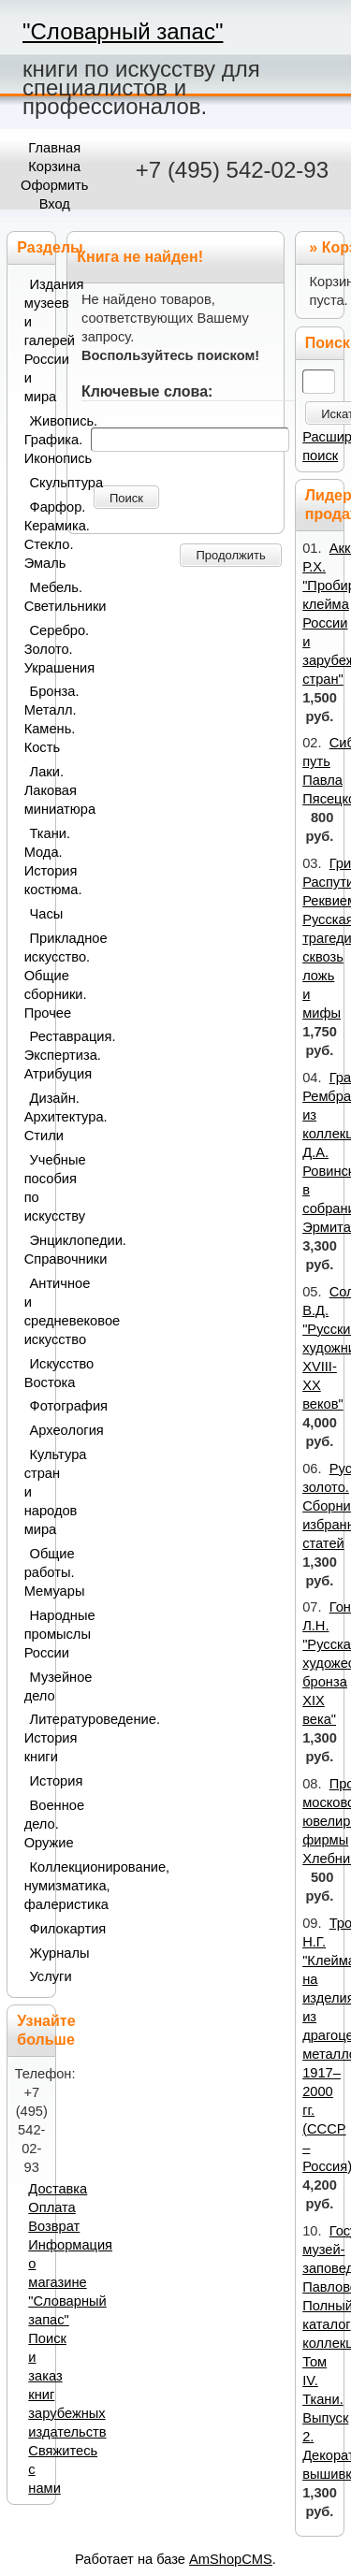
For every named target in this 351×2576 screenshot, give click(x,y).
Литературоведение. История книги (36, 1738)
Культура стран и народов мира (36, 1492)
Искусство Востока (36, 1373)
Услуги (39, 1976)
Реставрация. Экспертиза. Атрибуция (36, 1055)
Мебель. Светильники (36, 597)
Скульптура (39, 482)
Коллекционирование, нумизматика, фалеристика (36, 1886)
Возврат (54, 2226)
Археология (39, 1430)
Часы (39, 913)
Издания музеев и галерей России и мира (36, 340)
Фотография (39, 1405)
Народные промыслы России (36, 1634)
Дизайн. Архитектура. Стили (36, 1117)
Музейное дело (36, 1686)
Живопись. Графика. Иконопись (36, 439)
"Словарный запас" (122, 31)
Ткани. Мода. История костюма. (36, 861)
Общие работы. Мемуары (36, 1572)
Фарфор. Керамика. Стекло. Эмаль (36, 535)
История (39, 1780)
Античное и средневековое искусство (36, 1311)
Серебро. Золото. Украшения (36, 649)
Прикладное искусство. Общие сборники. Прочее (36, 975)
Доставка (57, 2188)
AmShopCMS (230, 2559)
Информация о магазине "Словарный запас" (70, 2282)
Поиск (126, 498)
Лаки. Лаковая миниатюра (36, 790)
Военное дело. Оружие (36, 1824)
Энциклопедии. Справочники (36, 1249)
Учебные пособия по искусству (36, 1187)
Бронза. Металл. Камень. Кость (36, 719)
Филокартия (39, 1928)
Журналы (39, 1953)
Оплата (51, 2207)
